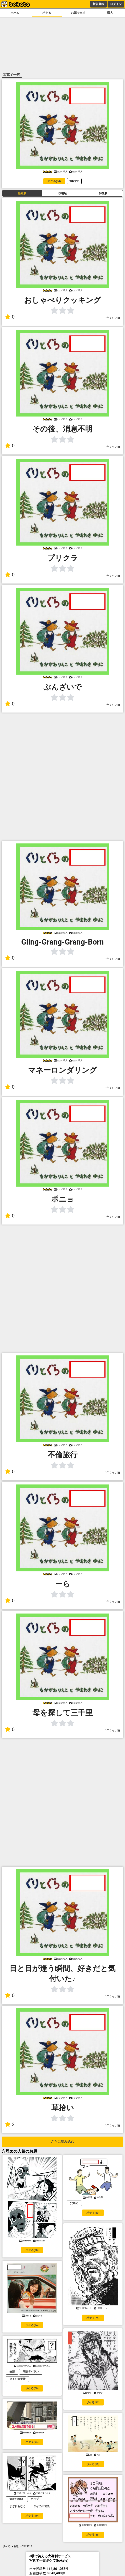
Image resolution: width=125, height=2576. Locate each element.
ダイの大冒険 (17, 2378)
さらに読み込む (62, 2141)
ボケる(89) (92, 2212)
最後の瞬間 (16, 2499)
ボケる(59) (32, 2388)
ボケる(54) (54, 181)
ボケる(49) (32, 2515)
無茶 (12, 2371)
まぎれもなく (17, 2506)
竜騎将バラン (31, 2371)
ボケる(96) (32, 2250)
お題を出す (78, 13)
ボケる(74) (32, 2325)
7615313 (27, 2546)
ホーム (15, 13)
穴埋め (74, 2203)
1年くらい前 (112, 317)
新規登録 (98, 4)
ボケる (46, 13)
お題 (15, 2546)
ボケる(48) (92, 2534)
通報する (74, 181)
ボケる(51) (32, 2441)
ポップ (35, 2499)
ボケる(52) (92, 2402)
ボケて (6, 2546)
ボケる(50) (92, 2464)
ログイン (116, 4)
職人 (110, 13)
